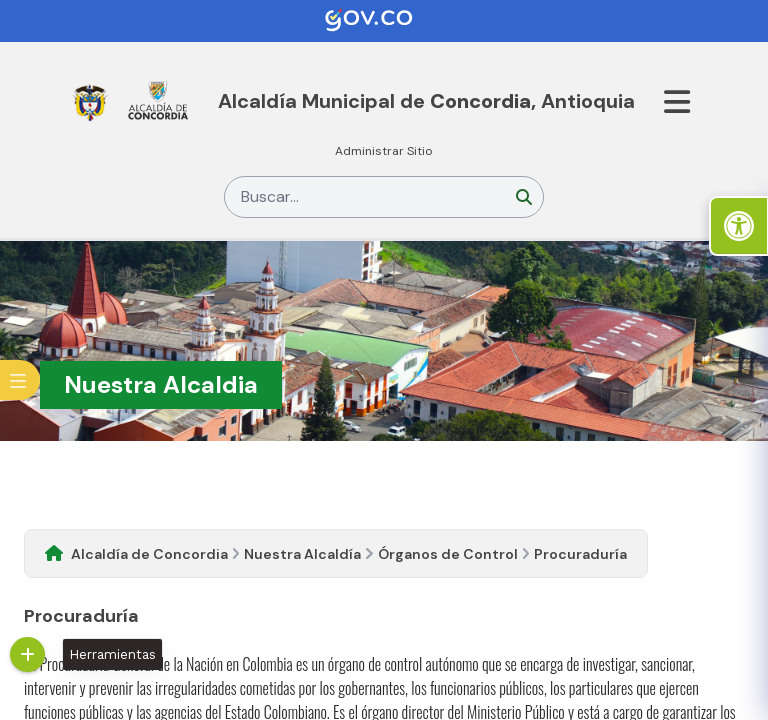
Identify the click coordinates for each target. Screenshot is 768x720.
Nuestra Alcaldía (302, 554)
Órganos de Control (448, 554)
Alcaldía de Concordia (149, 554)
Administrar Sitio (384, 151)
